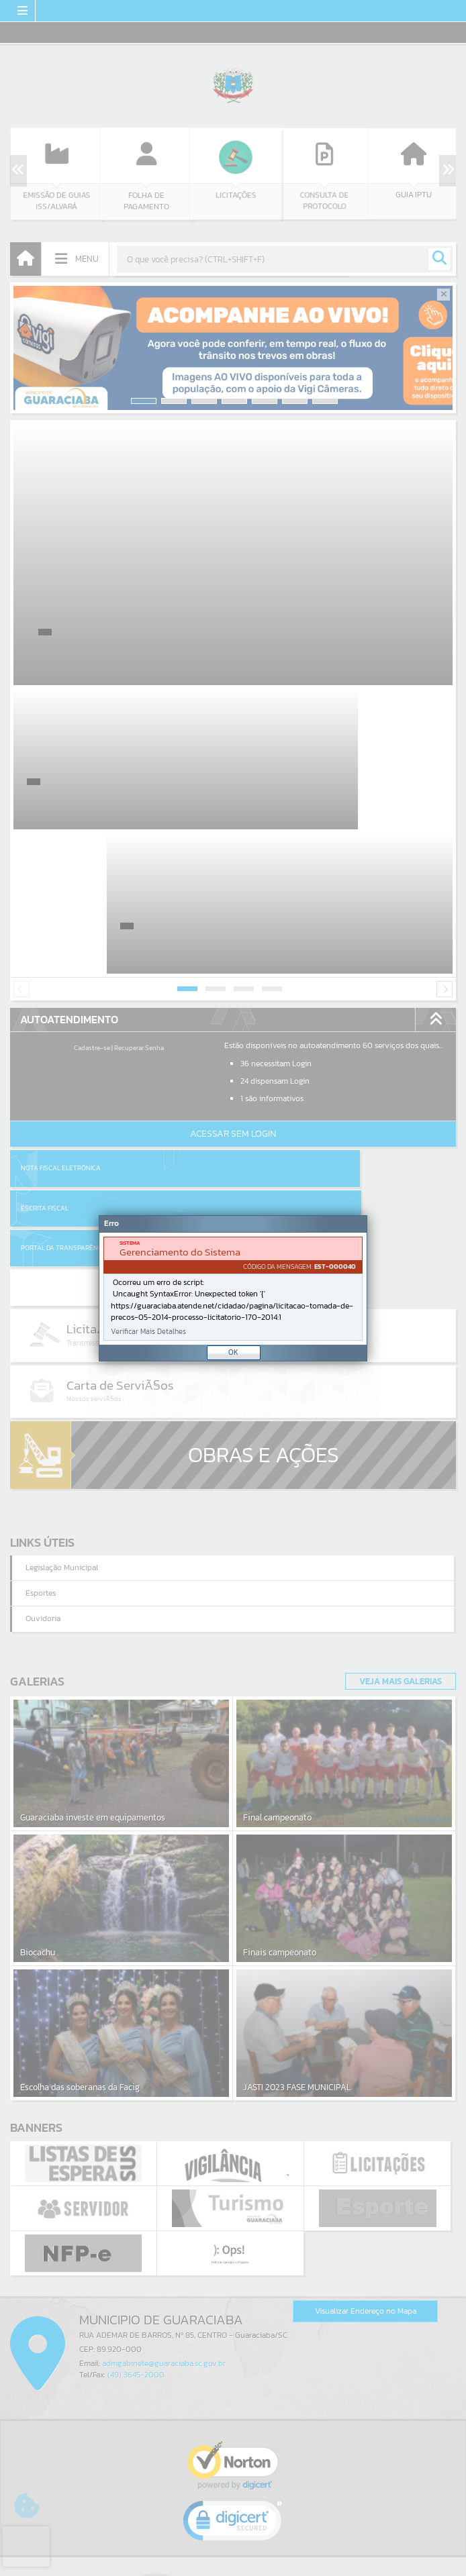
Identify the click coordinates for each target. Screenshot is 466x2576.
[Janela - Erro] (233, 1288)
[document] (233, 1289)
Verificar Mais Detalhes (148, 1332)
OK (233, 1352)
